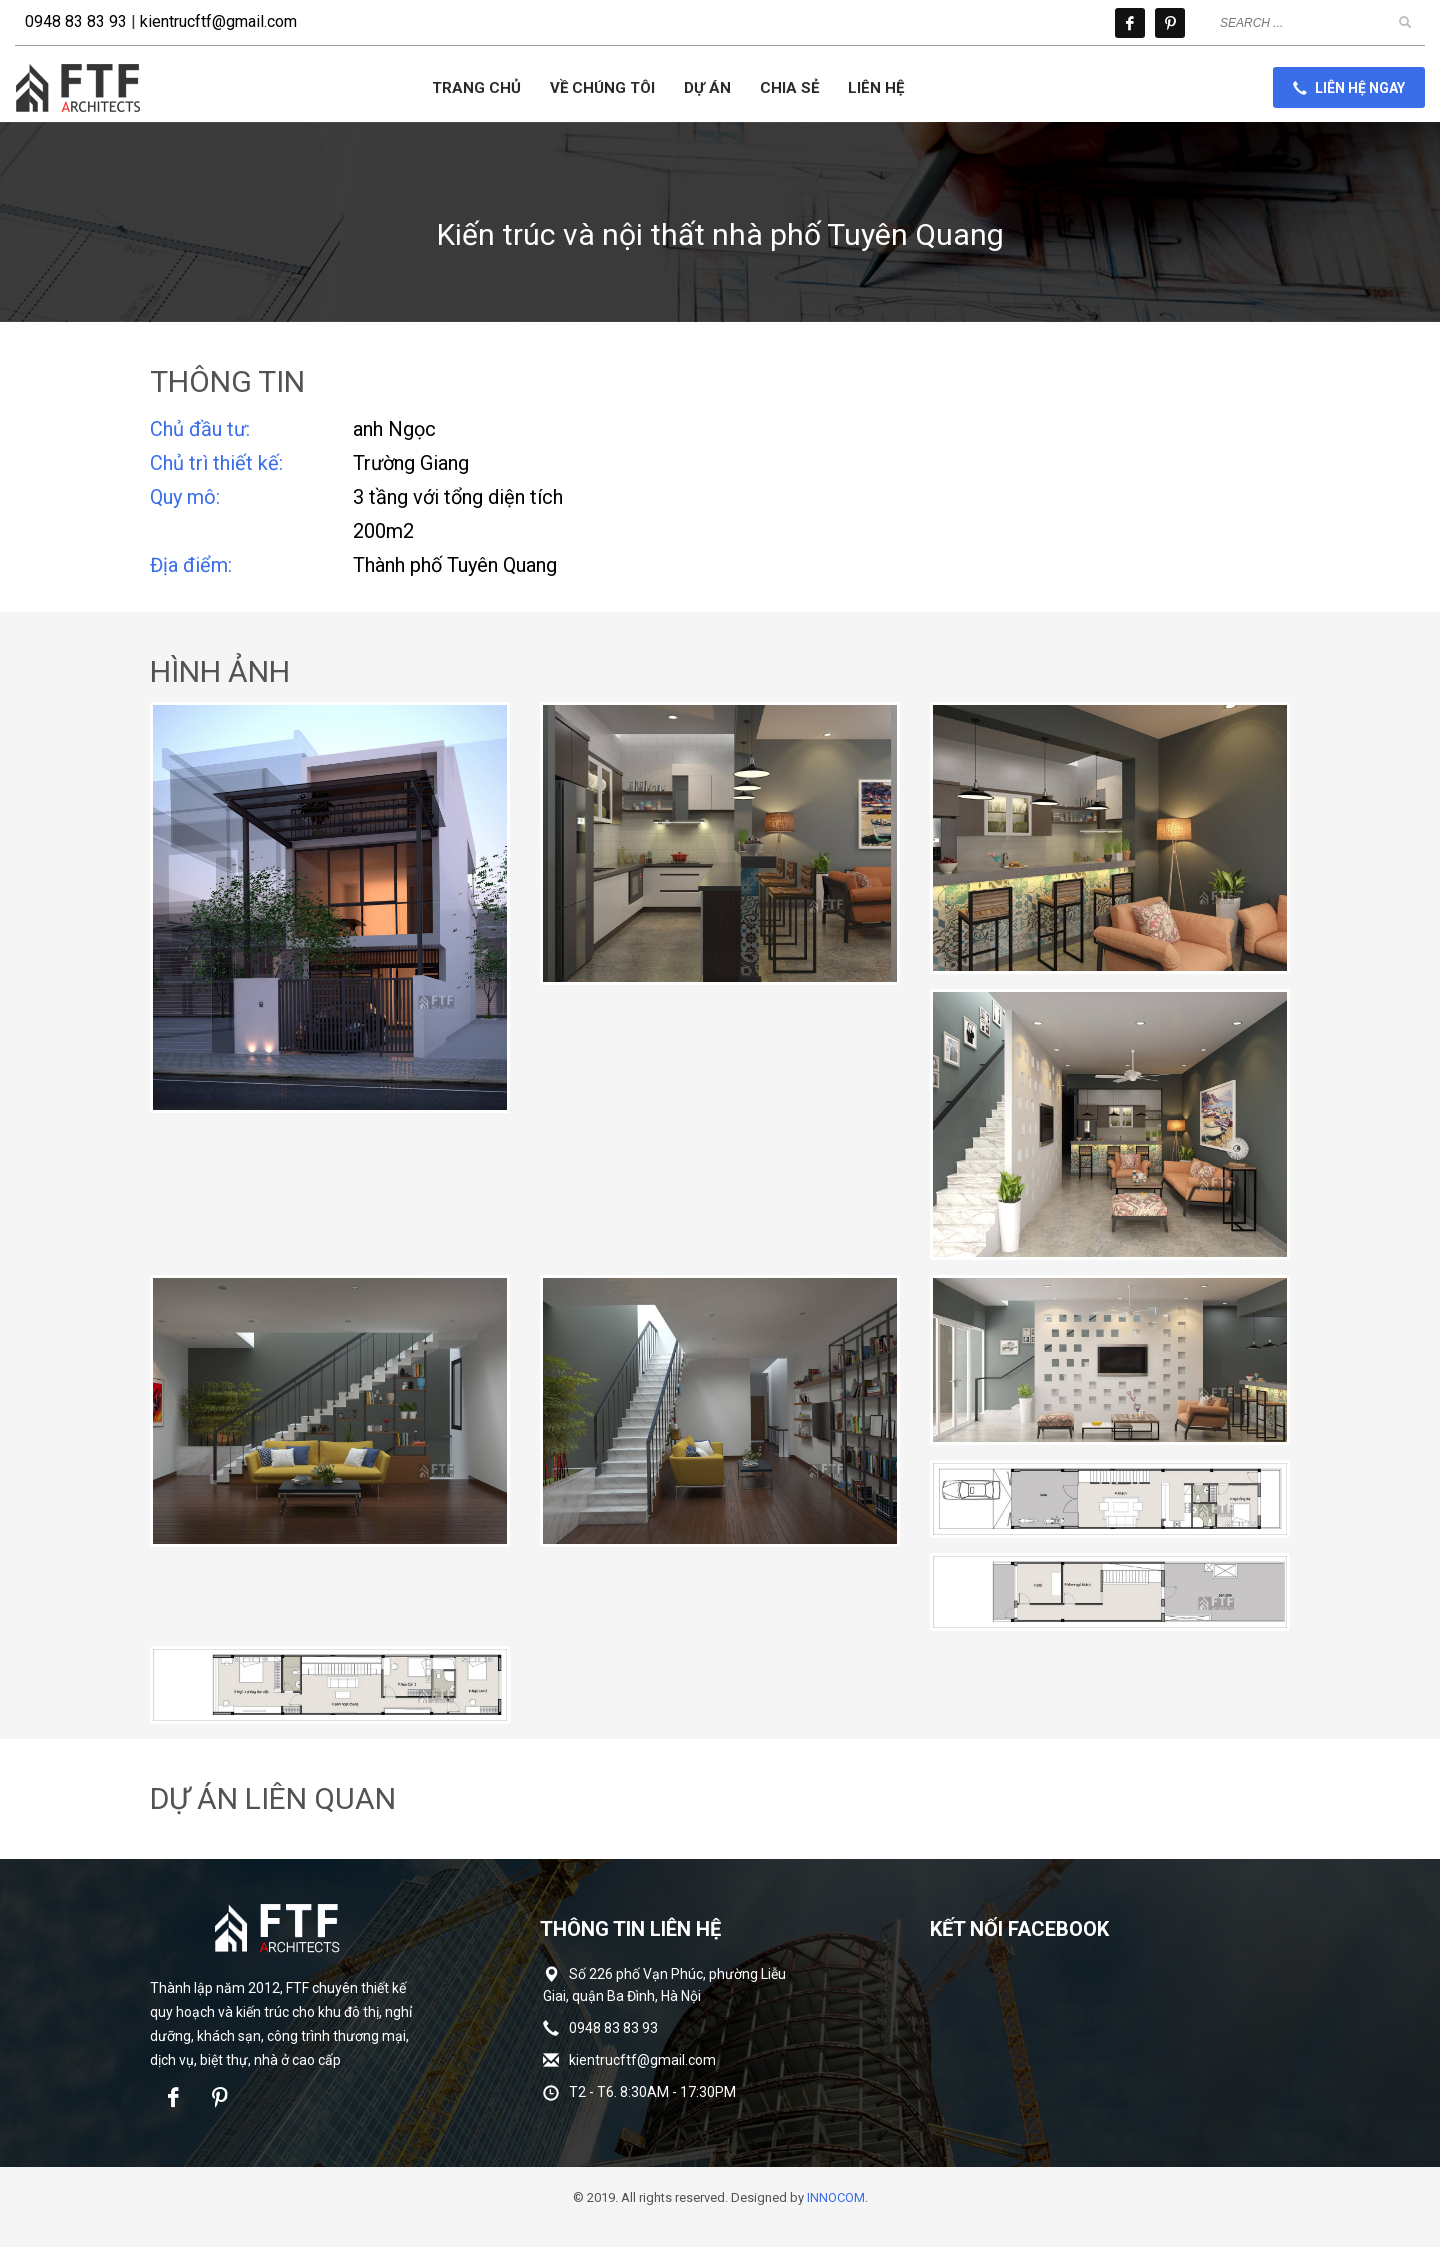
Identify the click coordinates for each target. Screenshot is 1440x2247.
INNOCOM (836, 2197)
